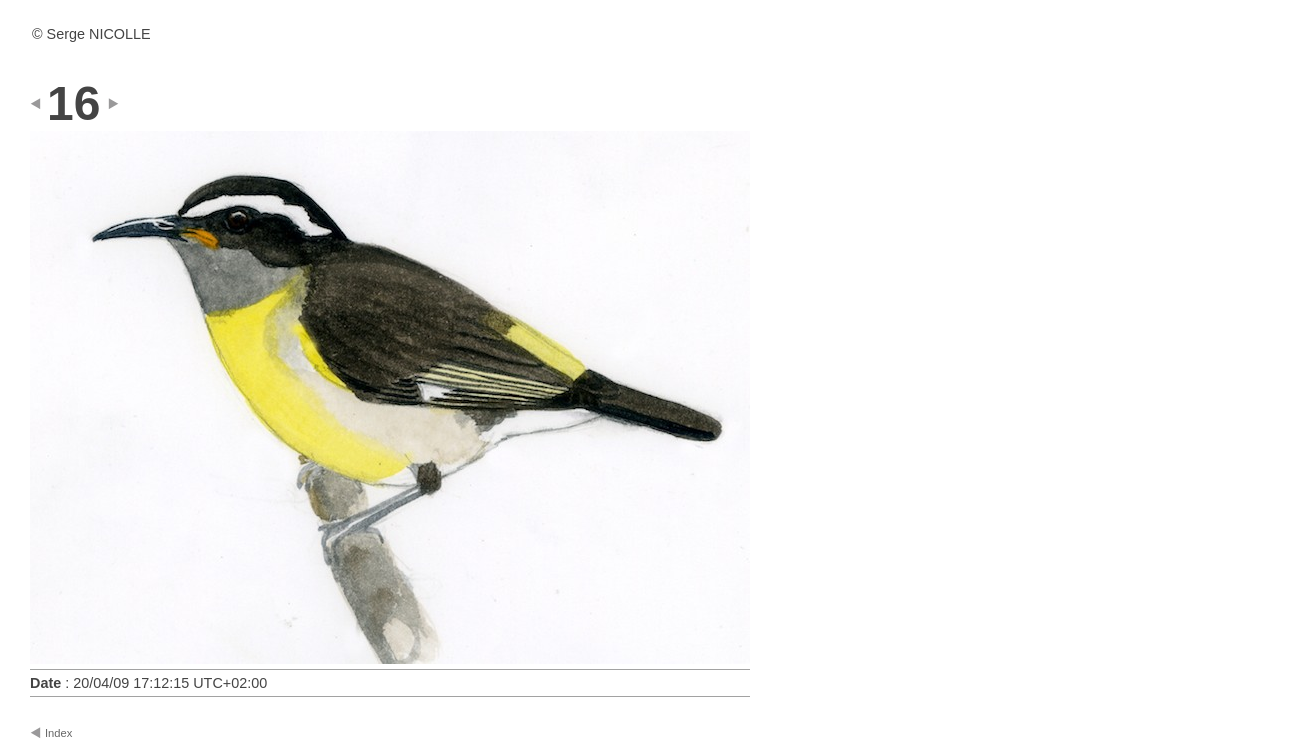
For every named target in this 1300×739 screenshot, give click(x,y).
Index (58, 733)
